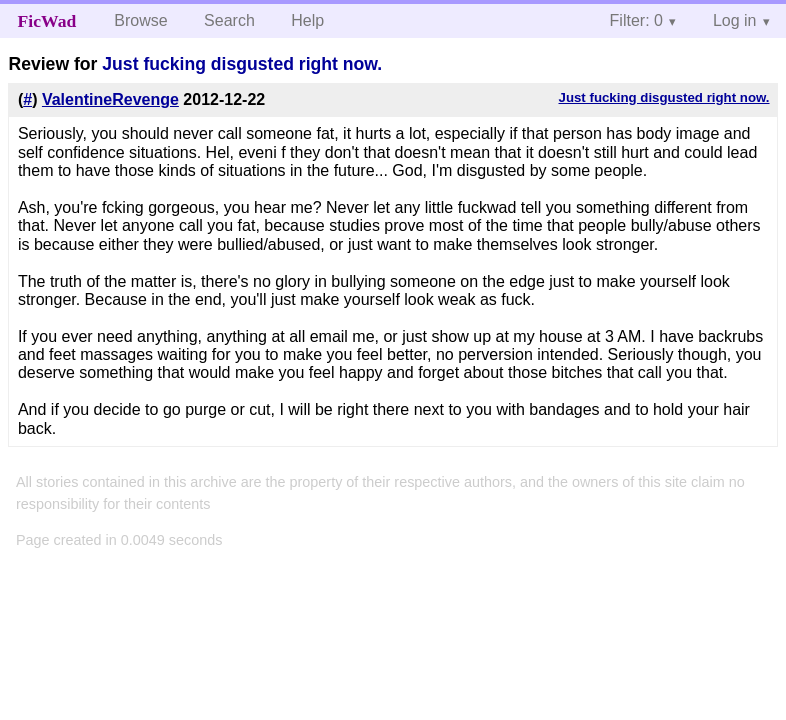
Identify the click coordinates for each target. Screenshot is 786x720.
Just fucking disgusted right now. (242, 64)
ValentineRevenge (110, 99)
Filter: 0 (636, 20)
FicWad (47, 21)
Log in (735, 20)
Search (229, 20)
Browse (140, 20)
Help (307, 20)
